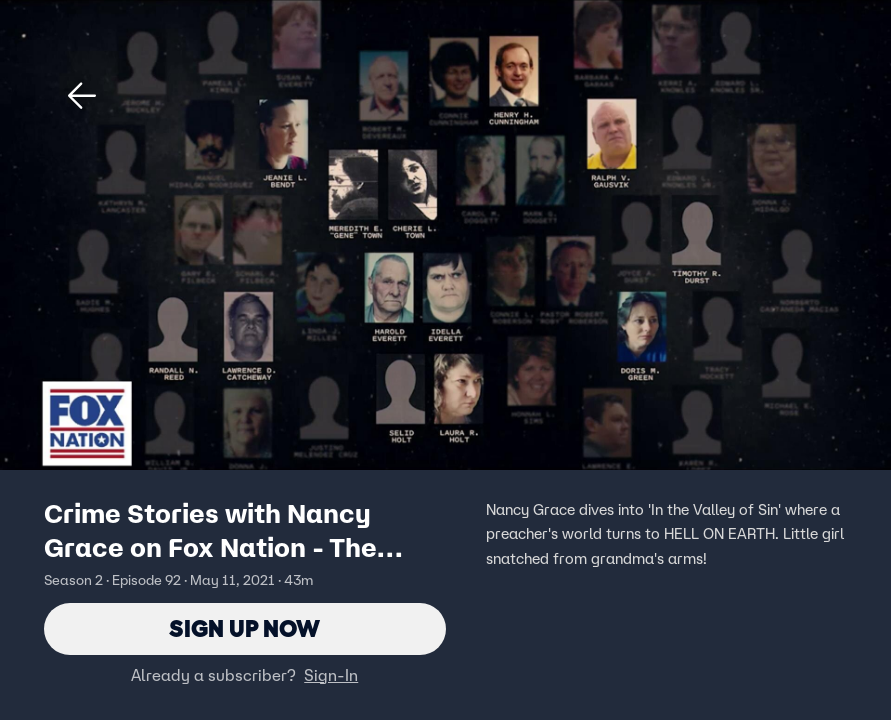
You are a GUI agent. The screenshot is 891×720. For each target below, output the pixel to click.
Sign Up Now (244, 628)
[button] (82, 96)
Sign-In (331, 675)
